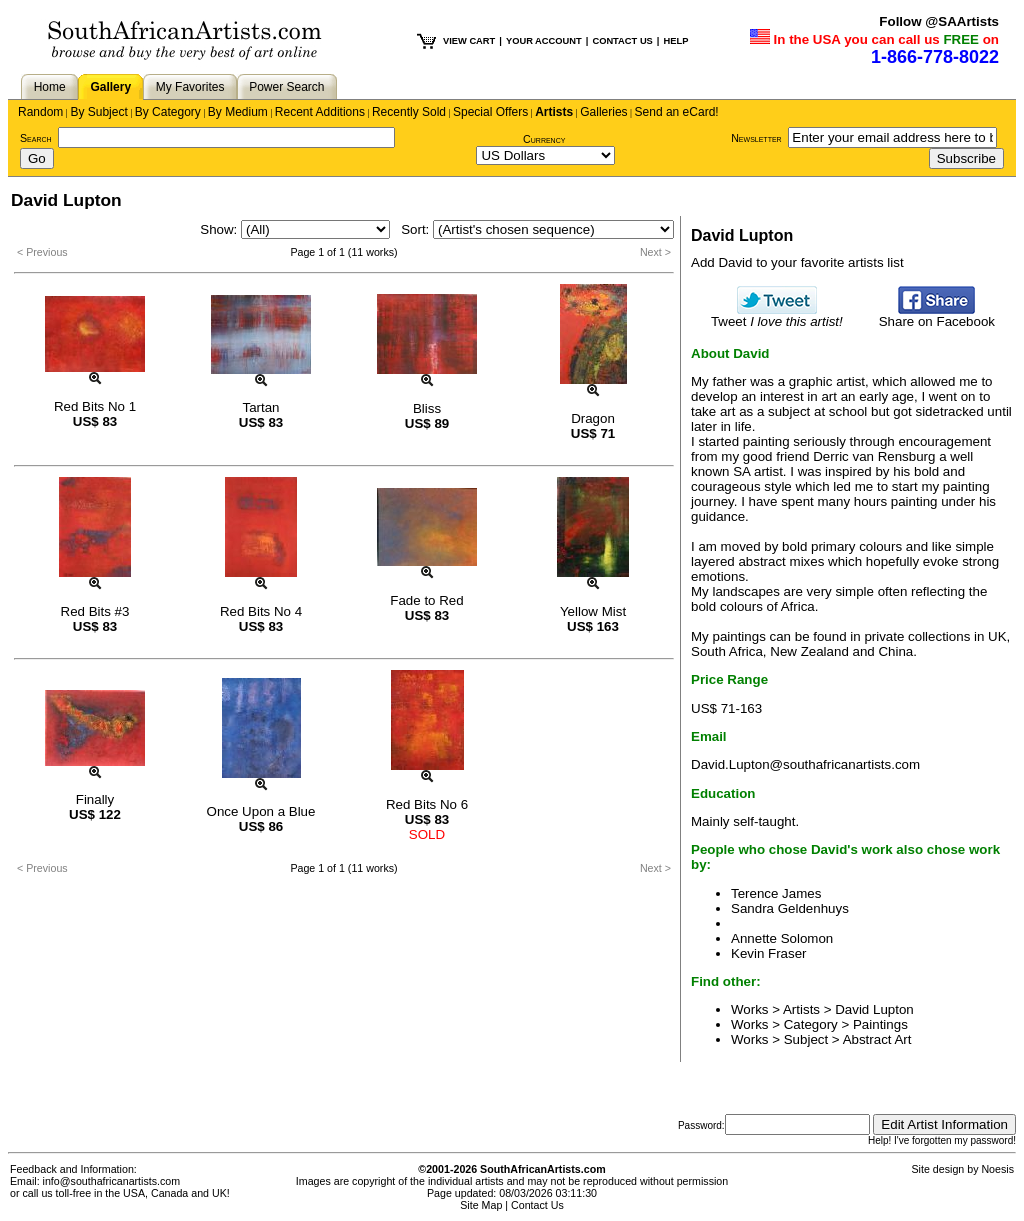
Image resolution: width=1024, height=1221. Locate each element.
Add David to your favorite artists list (797, 262)
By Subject (98, 112)
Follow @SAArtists (939, 21)
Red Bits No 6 (427, 804)
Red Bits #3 (95, 611)
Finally (95, 799)
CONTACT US (622, 41)
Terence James (776, 893)
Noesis (997, 1169)
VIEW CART (469, 41)
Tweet (777, 315)
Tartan (260, 407)
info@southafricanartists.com (112, 1181)
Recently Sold (409, 112)
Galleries (603, 112)
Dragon (593, 418)
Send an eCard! (677, 112)
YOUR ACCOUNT (544, 41)
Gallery (110, 87)
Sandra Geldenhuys (790, 908)
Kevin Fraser (769, 953)
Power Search (286, 87)
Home (50, 87)
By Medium (238, 112)
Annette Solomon (782, 938)
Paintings (880, 1024)
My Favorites (190, 87)
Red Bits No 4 (261, 611)
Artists (554, 112)
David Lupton (874, 1009)
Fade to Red (426, 600)
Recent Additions (320, 112)
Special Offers (490, 112)
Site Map (481, 1205)
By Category (168, 112)
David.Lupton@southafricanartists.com (805, 764)
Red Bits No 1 (95, 406)
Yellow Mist (593, 611)
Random (40, 112)
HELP (675, 41)
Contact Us (537, 1205)
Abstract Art (877, 1039)
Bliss (427, 408)
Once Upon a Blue (261, 811)
